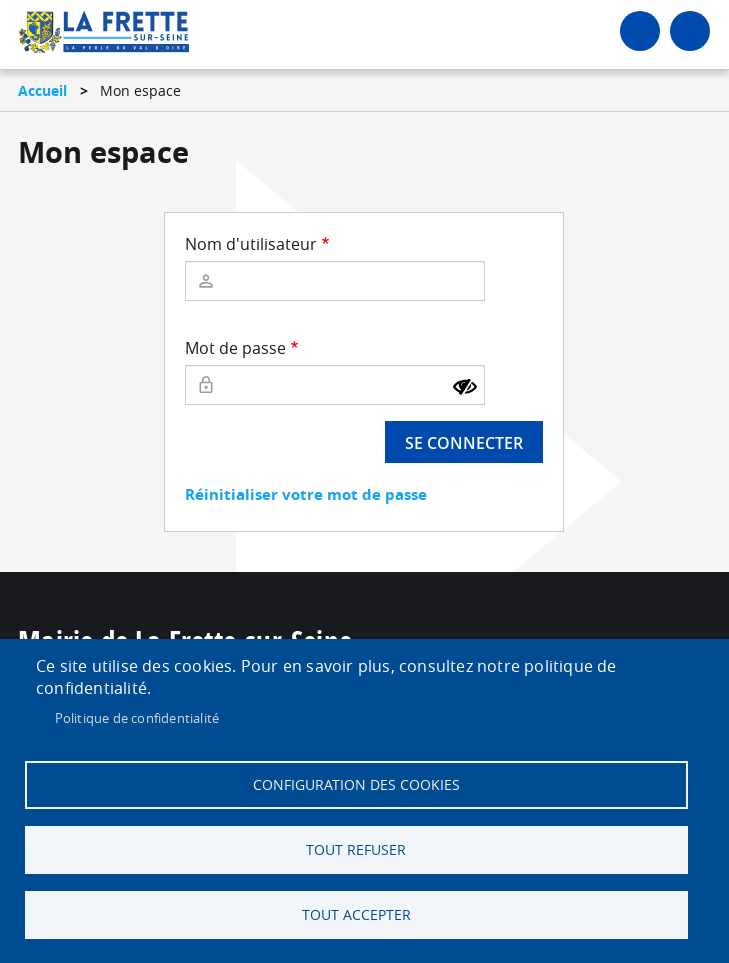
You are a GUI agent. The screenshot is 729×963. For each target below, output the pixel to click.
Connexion (640, 31)
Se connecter (464, 443)
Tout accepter (356, 915)
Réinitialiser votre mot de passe (306, 494)
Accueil (42, 90)
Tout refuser (356, 850)
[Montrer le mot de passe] (465, 387)
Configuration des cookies (356, 785)
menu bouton (690, 31)
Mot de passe (235, 348)
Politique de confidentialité (137, 718)
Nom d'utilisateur (251, 244)
